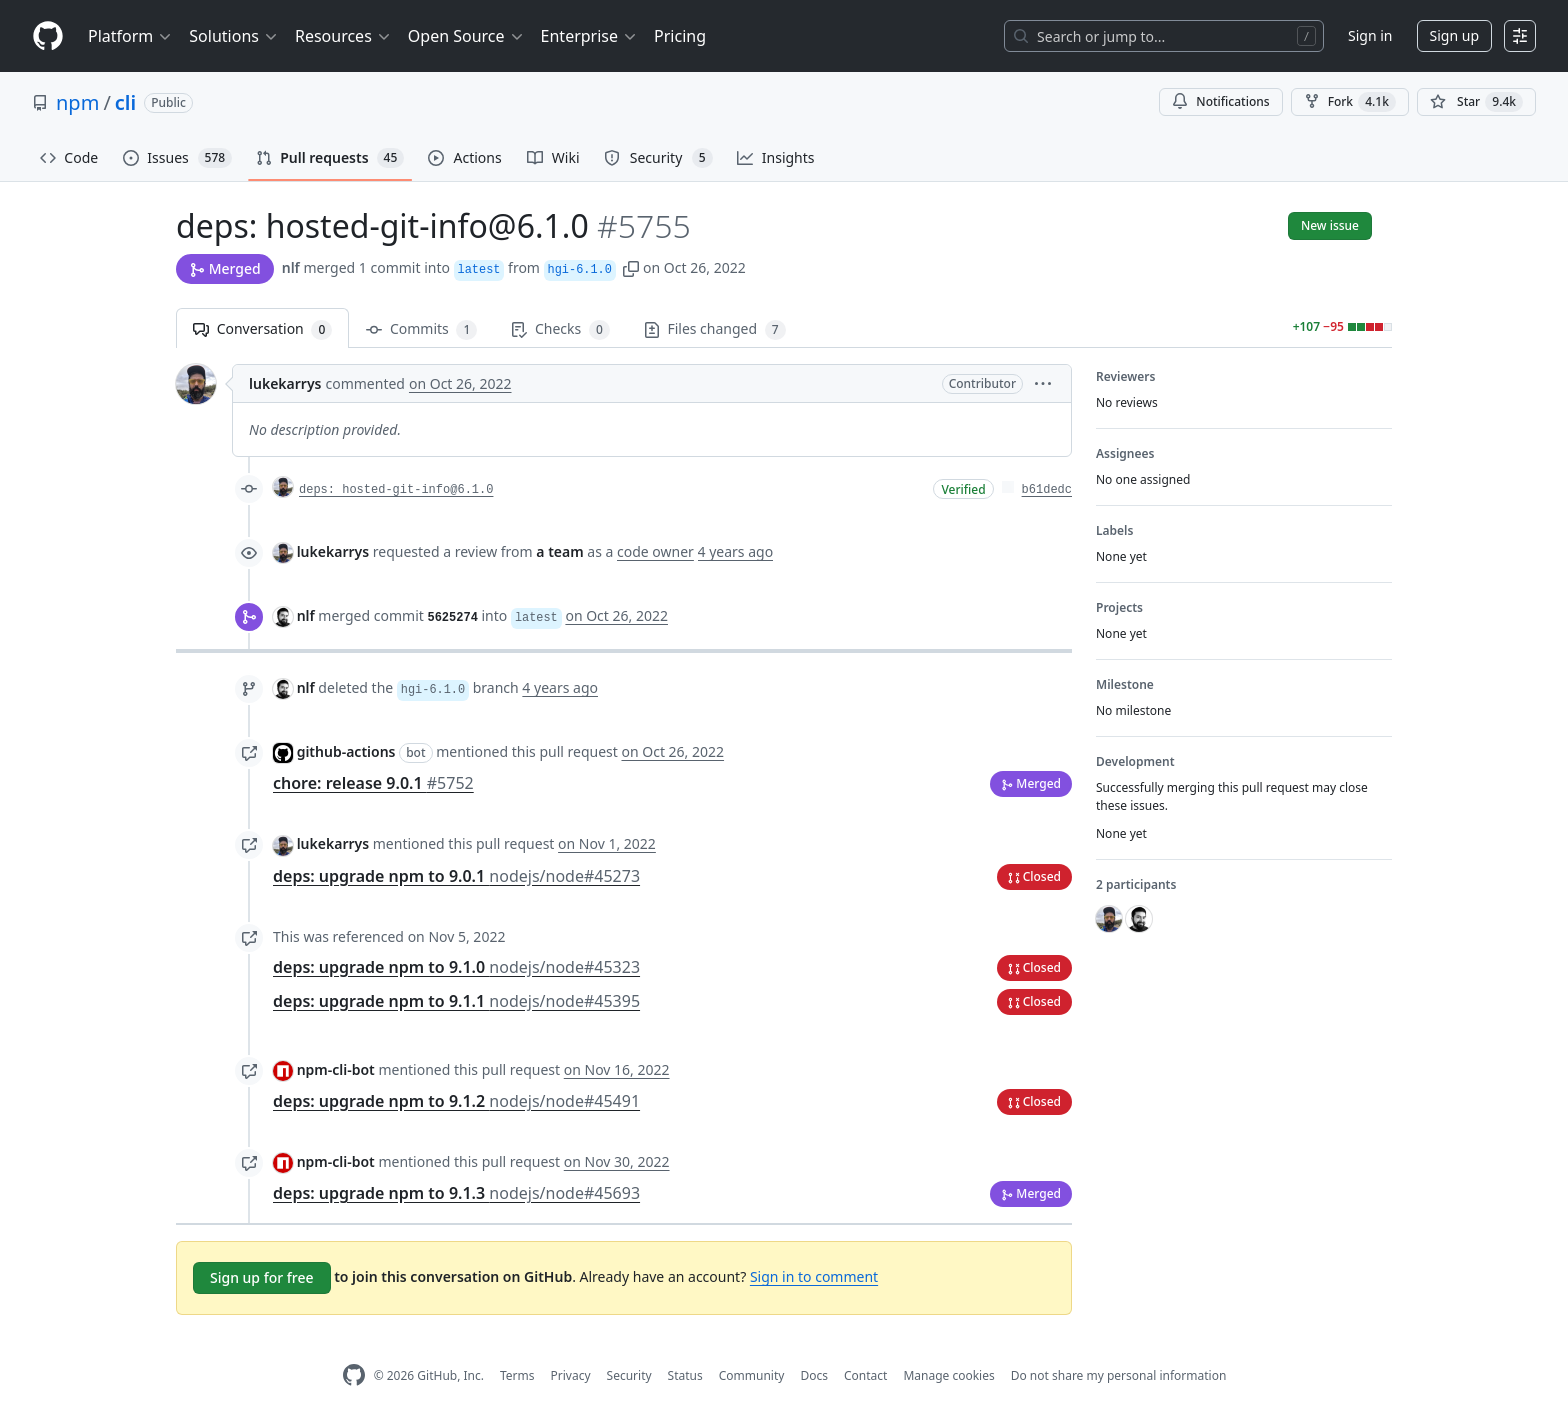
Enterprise (589, 36)
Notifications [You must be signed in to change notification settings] (1220, 101)
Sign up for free (262, 1277)
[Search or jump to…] (1164, 36)
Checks (560, 329)
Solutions (234, 36)
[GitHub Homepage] (354, 1375)
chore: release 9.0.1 (373, 783)
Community (752, 1375)
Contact (865, 1375)
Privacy (571, 1375)
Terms (517, 1375)
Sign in (1370, 35)
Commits (421, 329)
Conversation (262, 329)
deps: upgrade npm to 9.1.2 (456, 1101)
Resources (343, 36)
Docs (814, 1375)
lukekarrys (285, 383)
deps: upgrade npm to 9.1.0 (456, 967)
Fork (1350, 102)
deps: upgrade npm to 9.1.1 (456, 1001)
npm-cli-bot (336, 1069)
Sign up (1454, 35)
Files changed (715, 329)
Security (629, 1375)
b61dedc (1047, 490)
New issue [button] (1330, 225)
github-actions (346, 751)
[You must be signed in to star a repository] (1476, 102)
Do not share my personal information (1119, 1375)
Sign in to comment (814, 1276)
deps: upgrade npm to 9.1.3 (456, 1193)
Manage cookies (948, 1375)
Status (685, 1375)
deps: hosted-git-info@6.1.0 (396, 490)
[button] (631, 267)
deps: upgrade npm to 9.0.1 (456, 876)
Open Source (466, 36)
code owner (655, 551)
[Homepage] (48, 36)
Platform (130, 36)
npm (77, 102)
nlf (291, 267)
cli (125, 102)
